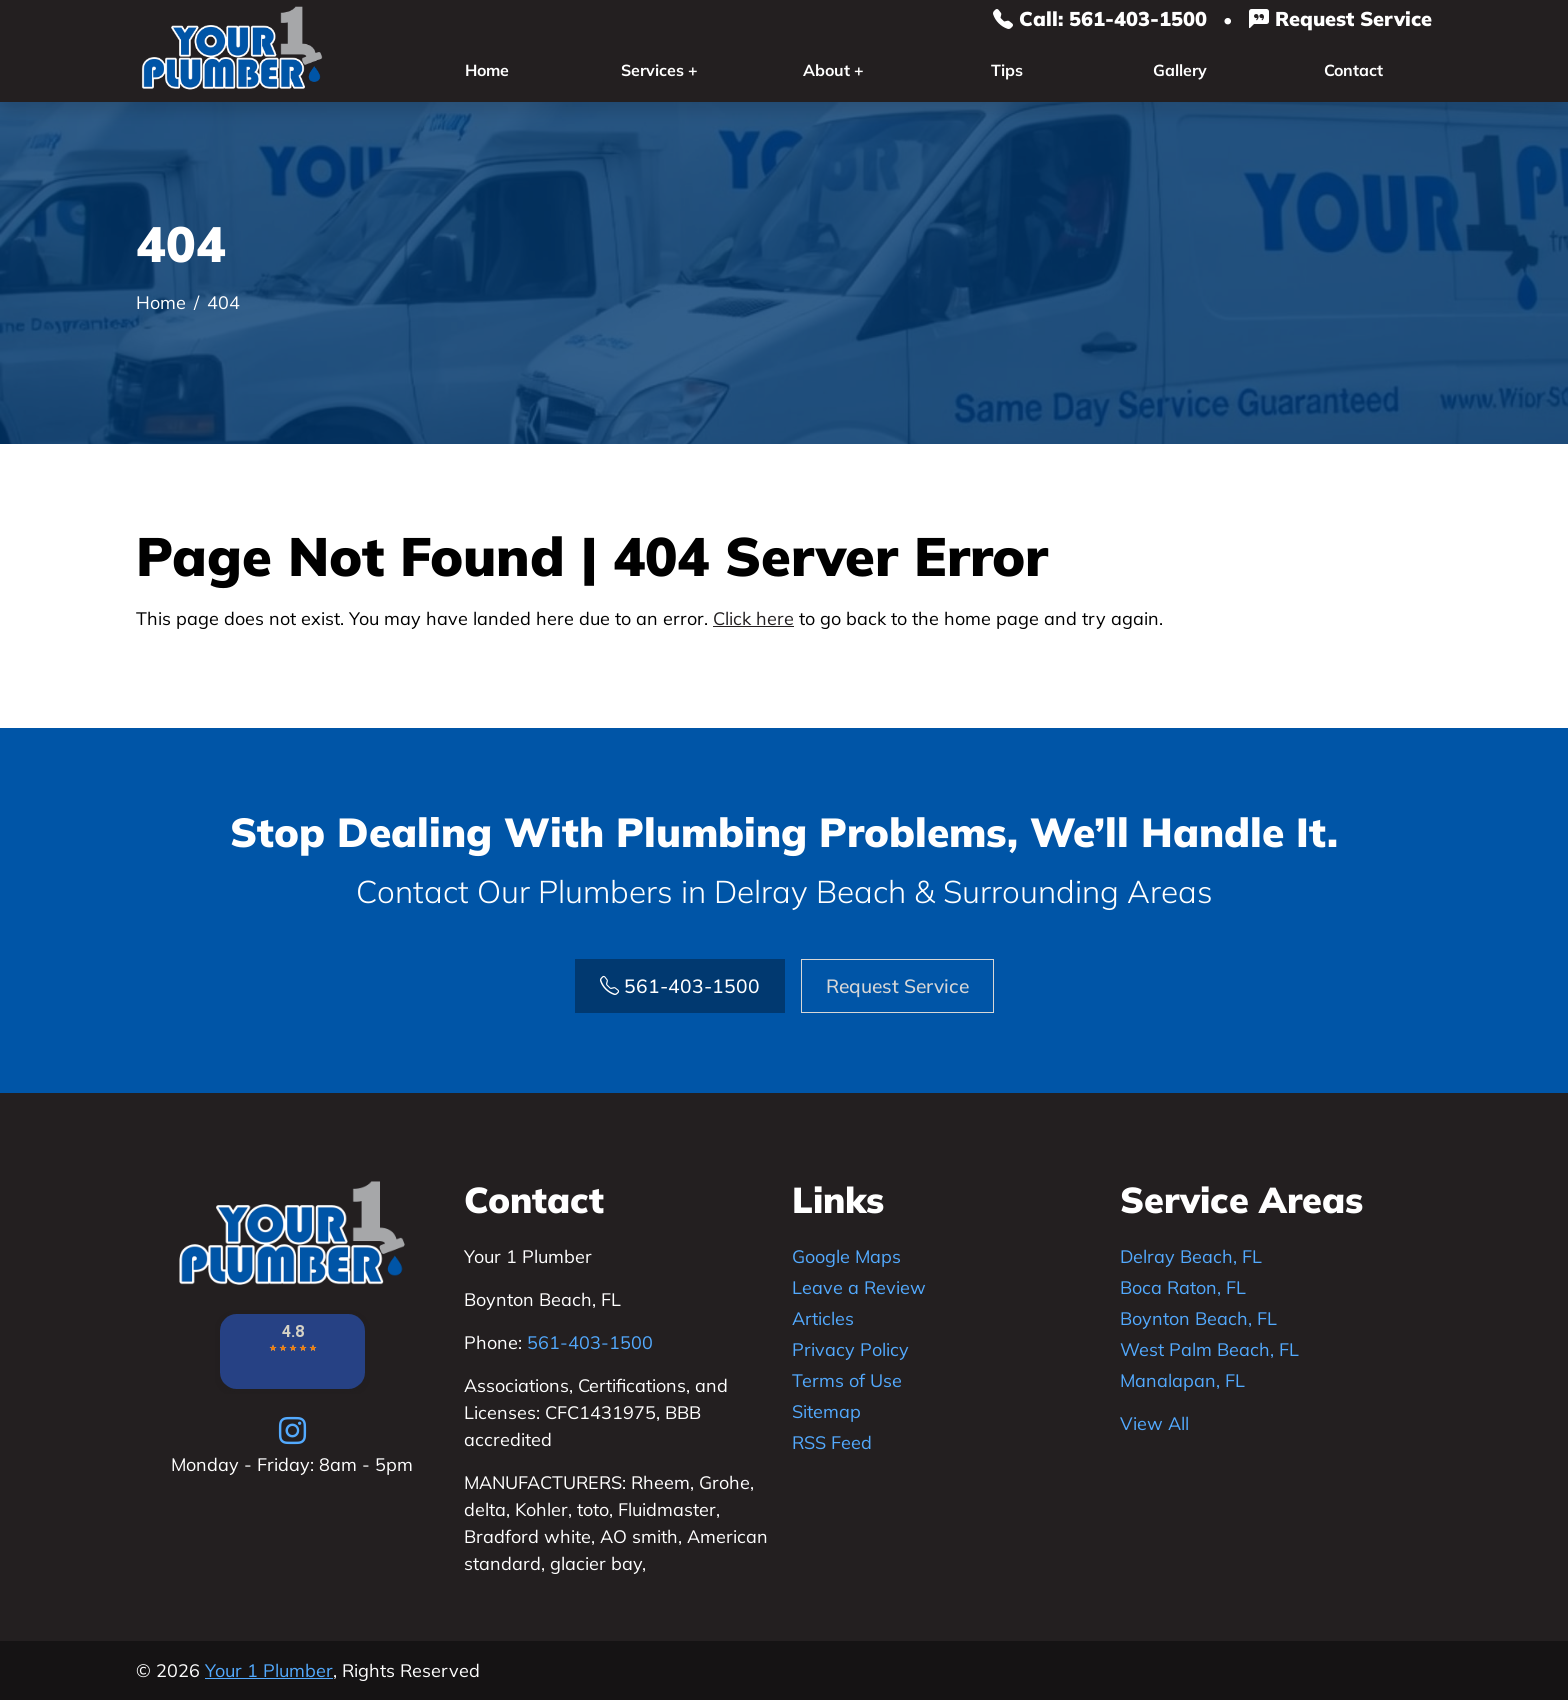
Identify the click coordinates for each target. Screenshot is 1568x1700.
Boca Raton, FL (1183, 1287)
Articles (823, 1318)
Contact (1353, 70)
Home (487, 70)
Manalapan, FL (1182, 1380)
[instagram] (292, 1430)
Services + (659, 70)
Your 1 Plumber (269, 1670)
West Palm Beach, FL (1209, 1349)
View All (1154, 1423)
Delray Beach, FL (1191, 1256)
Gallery (1180, 70)
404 (223, 302)
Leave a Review (859, 1287)
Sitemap (826, 1411)
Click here (753, 618)
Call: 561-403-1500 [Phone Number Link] (1100, 18)
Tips (1007, 70)
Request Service (1340, 18)
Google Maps (846, 1256)
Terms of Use (847, 1380)
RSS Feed (832, 1442)
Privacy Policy (850, 1349)
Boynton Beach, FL (1198, 1318)
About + (833, 70)
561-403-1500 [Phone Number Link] (680, 986)
